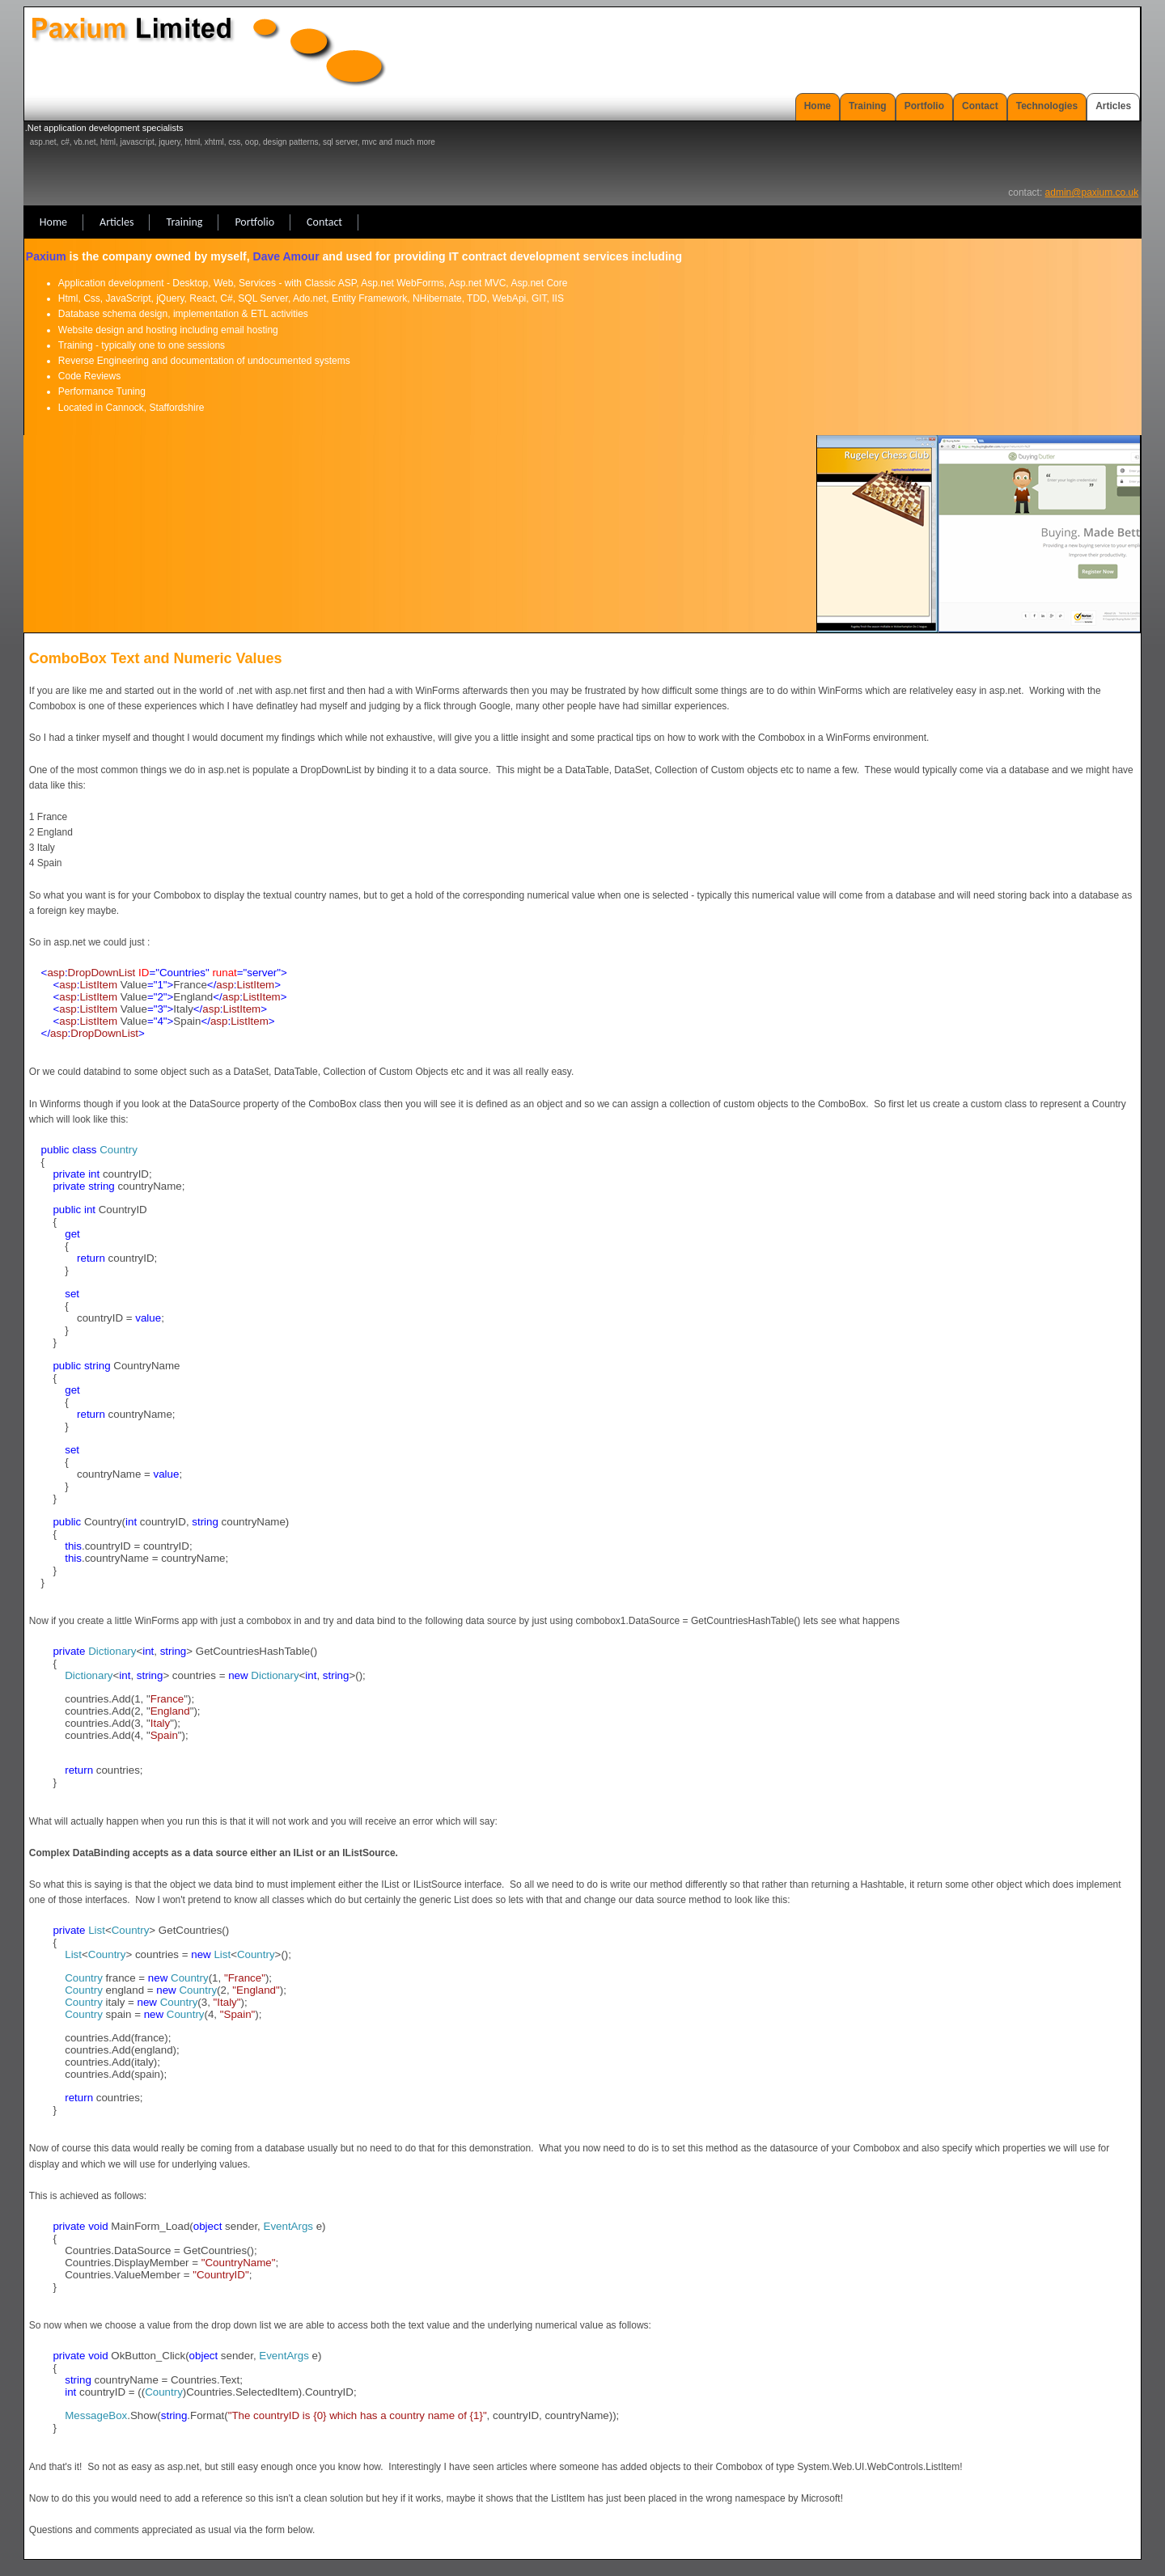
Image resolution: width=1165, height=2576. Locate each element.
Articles (1113, 106)
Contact (980, 106)
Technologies (1047, 106)
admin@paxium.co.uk (1092, 192)
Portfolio (924, 106)
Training (868, 106)
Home (817, 106)
